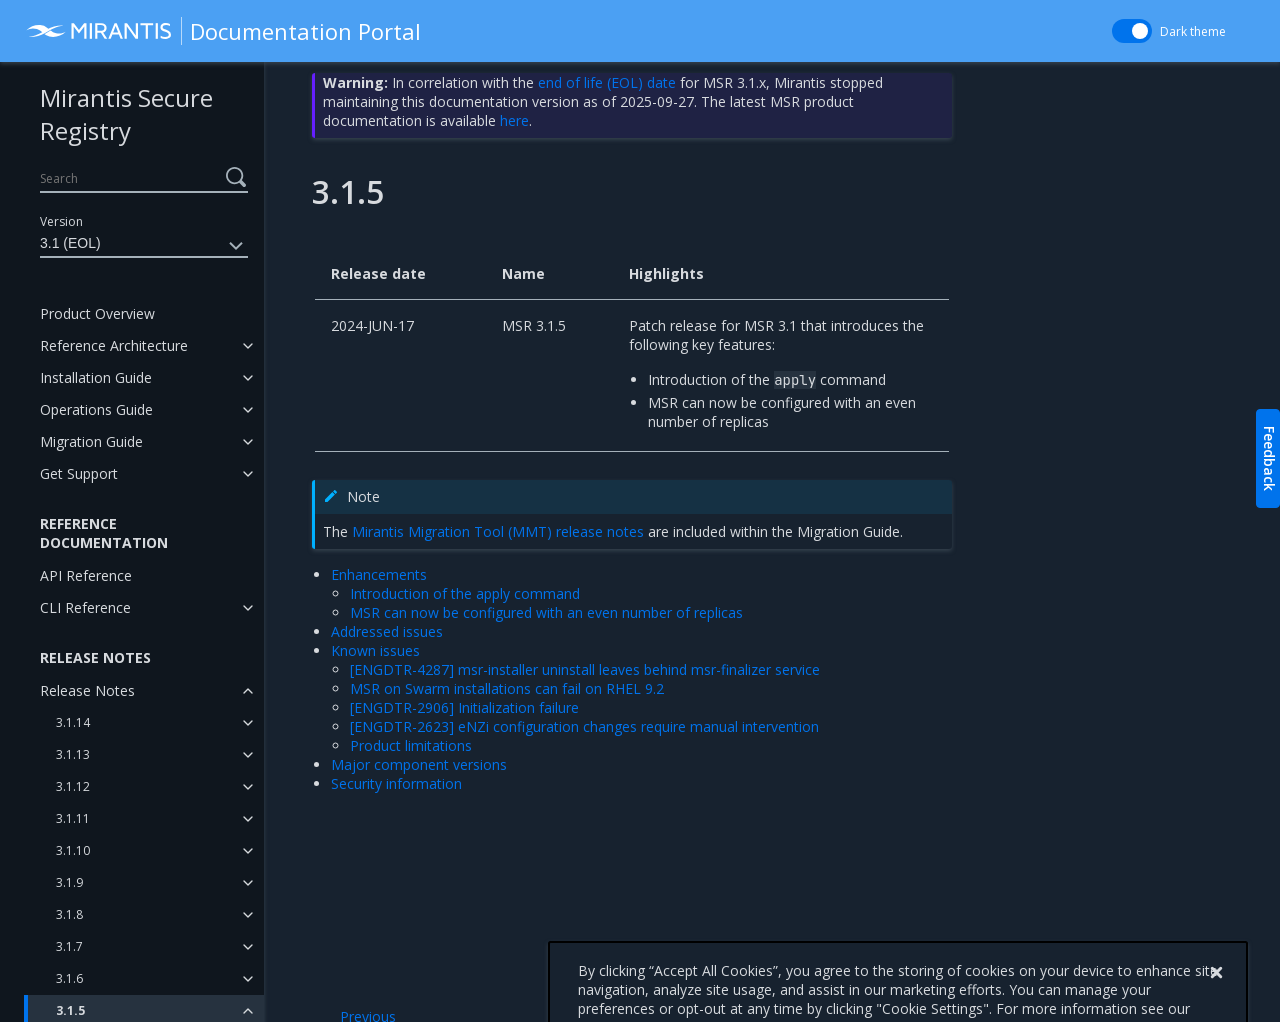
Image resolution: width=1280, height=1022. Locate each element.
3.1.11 (73, 818)
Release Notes (87, 690)
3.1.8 (69, 914)
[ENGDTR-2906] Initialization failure (464, 707)
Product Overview (97, 313)
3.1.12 (73, 786)
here (514, 120)
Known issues (375, 650)
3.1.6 (69, 978)
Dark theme (1193, 31)
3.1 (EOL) (144, 246)
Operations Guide (96, 409)
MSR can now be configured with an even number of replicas (546, 612)
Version (61, 221)
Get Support (79, 473)
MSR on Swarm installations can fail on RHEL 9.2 (507, 688)
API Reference (86, 575)
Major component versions (419, 764)
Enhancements (379, 574)
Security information (396, 783)
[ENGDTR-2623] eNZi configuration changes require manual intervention (584, 726)
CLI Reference (85, 607)
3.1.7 (69, 946)
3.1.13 (73, 754)
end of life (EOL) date (607, 82)
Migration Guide (91, 441)
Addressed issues (387, 631)
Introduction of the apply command (465, 593)
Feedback (1269, 458)
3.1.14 (73, 722)
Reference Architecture (114, 345)
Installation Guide (96, 377)
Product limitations (411, 745)
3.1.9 (69, 882)
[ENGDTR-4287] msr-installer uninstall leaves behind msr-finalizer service (585, 669)
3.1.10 (73, 850)
